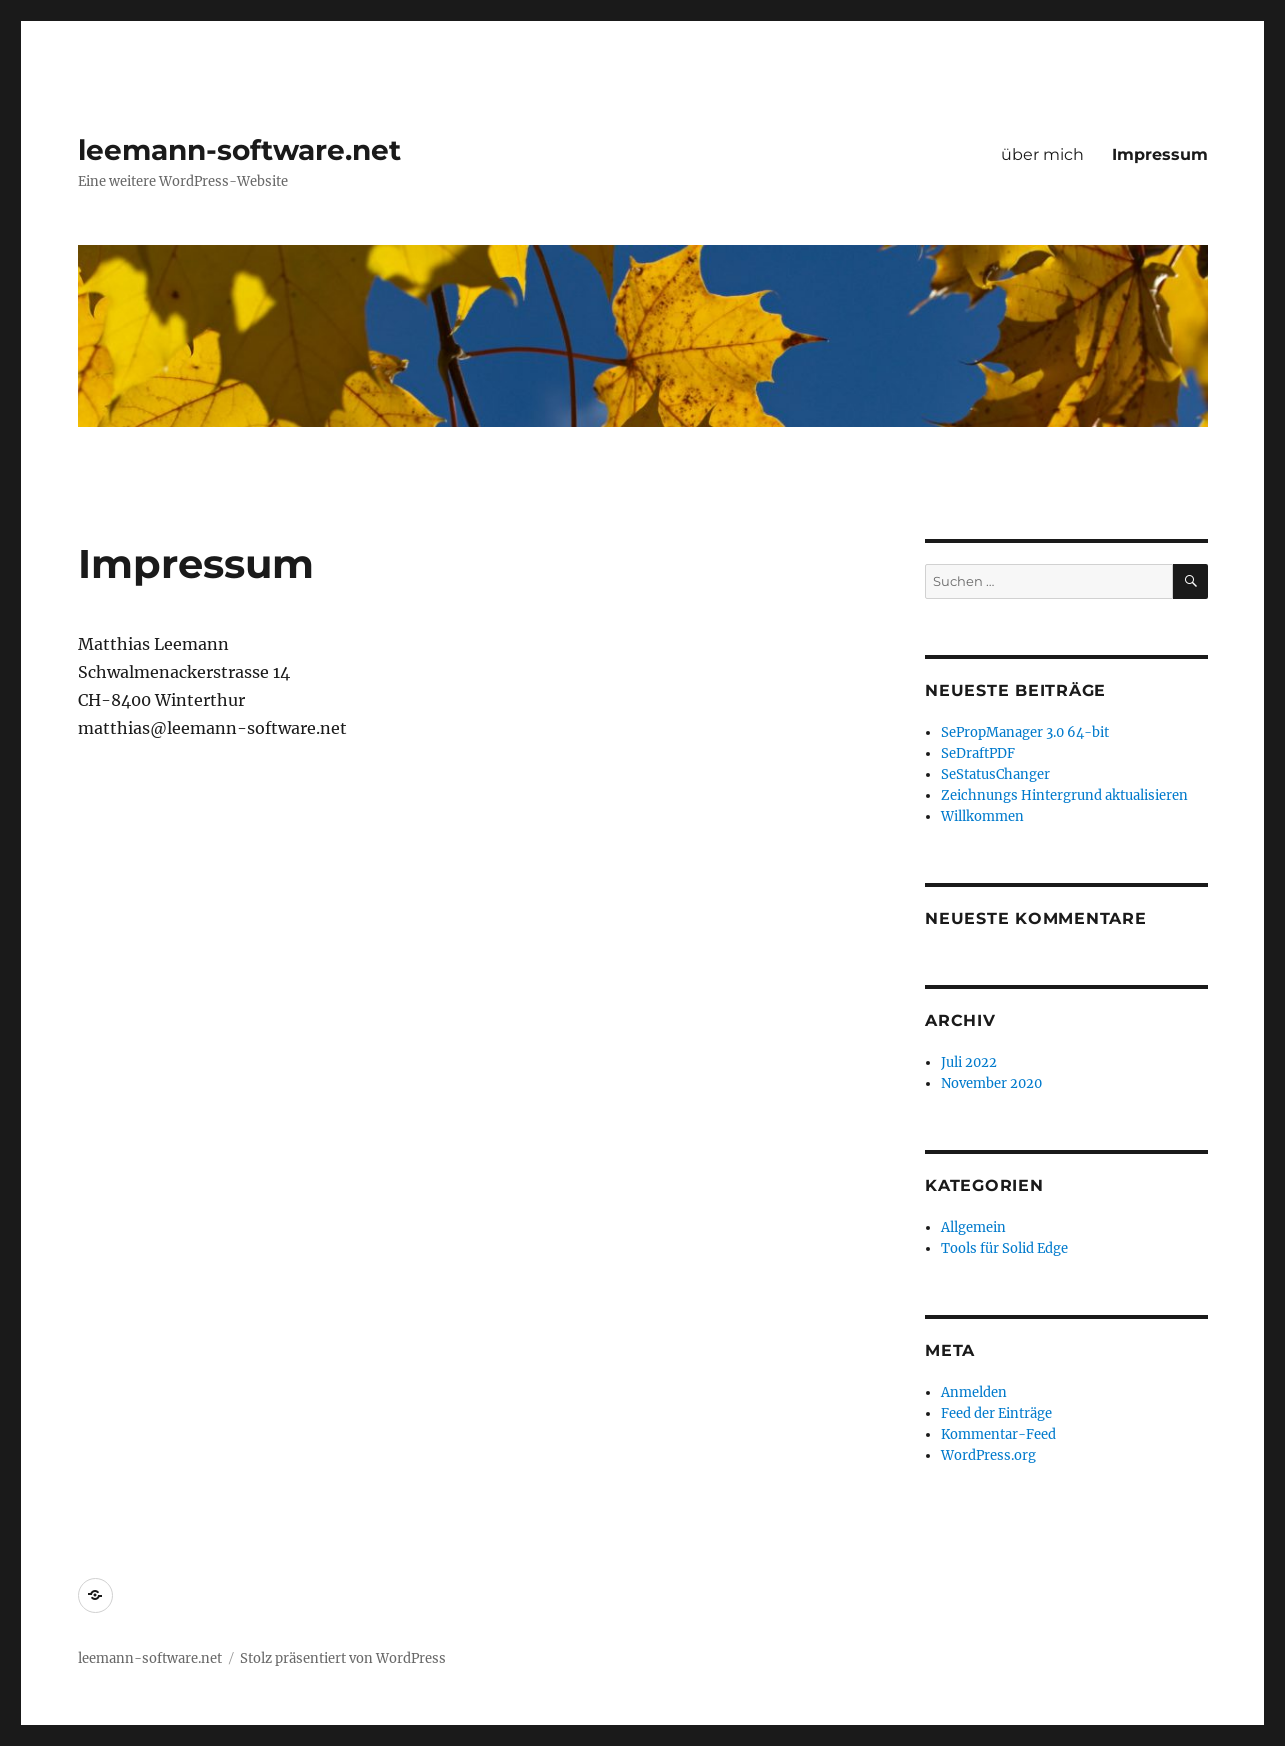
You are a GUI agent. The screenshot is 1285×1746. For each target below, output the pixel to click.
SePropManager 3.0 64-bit (1025, 732)
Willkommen (982, 816)
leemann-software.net (239, 150)
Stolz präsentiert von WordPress (343, 1658)
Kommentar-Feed (998, 1434)
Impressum (1160, 154)
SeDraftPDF (978, 753)
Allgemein (973, 1227)
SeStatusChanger (995, 774)
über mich (1042, 154)
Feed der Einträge (996, 1413)
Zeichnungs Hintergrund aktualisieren (1064, 795)
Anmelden (974, 1392)
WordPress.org (988, 1455)
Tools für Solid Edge (1004, 1248)
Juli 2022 (969, 1062)
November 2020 (991, 1083)
